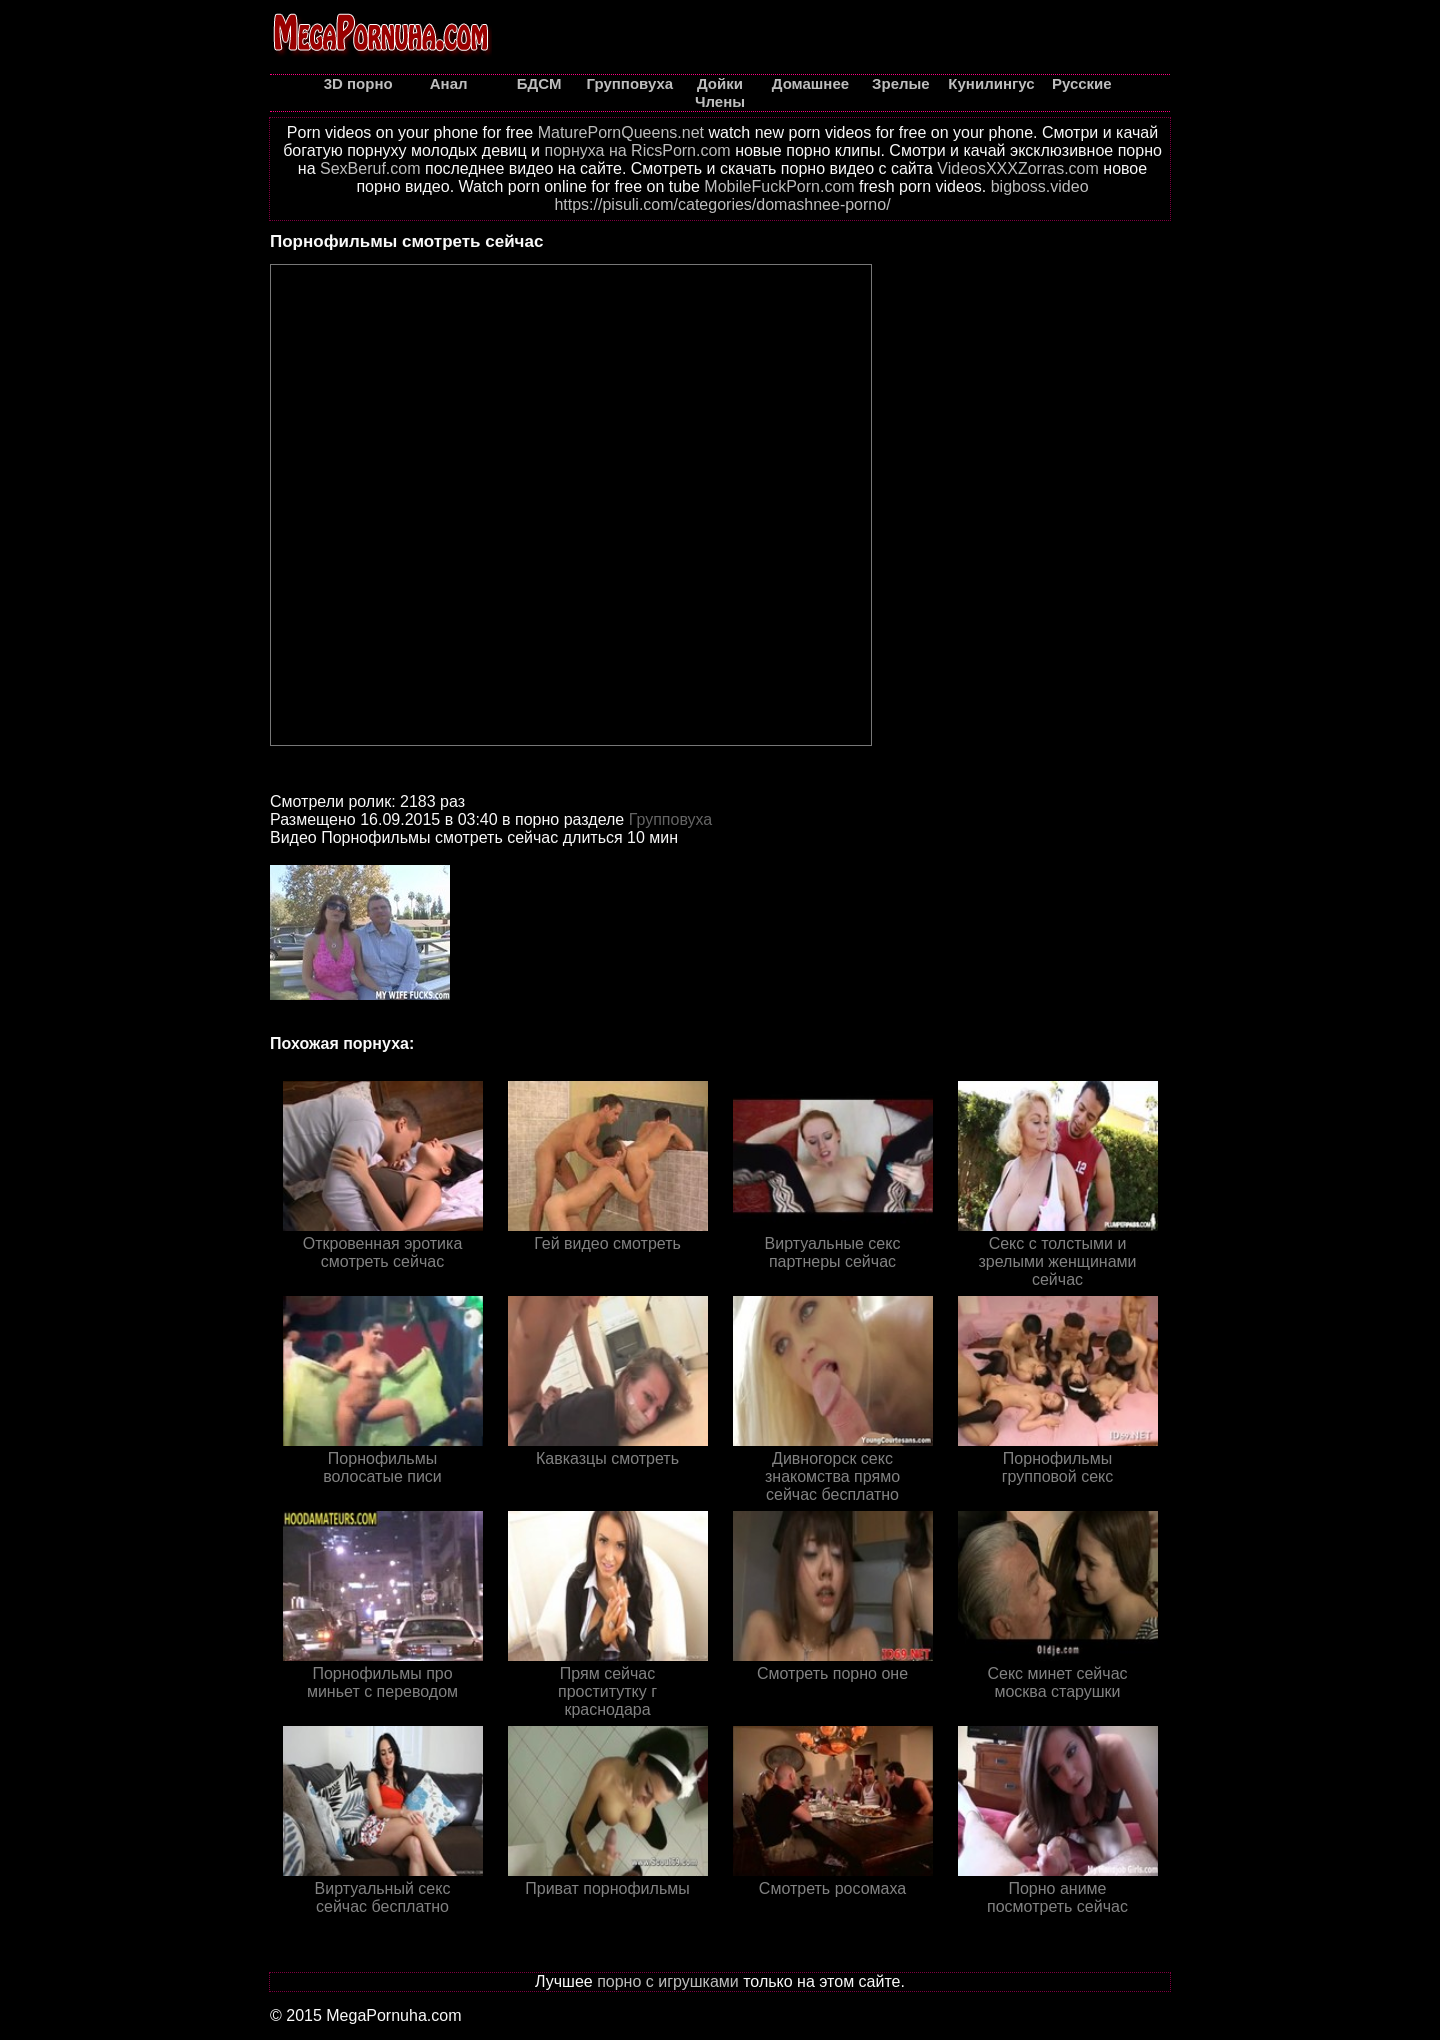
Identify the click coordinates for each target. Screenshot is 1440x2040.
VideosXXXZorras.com (1018, 168)
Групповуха (671, 819)
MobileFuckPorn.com (779, 186)
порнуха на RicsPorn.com (637, 150)
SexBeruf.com (370, 168)
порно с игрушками (668, 1981)
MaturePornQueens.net (621, 132)
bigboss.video (1040, 186)
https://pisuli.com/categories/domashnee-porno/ (722, 204)
